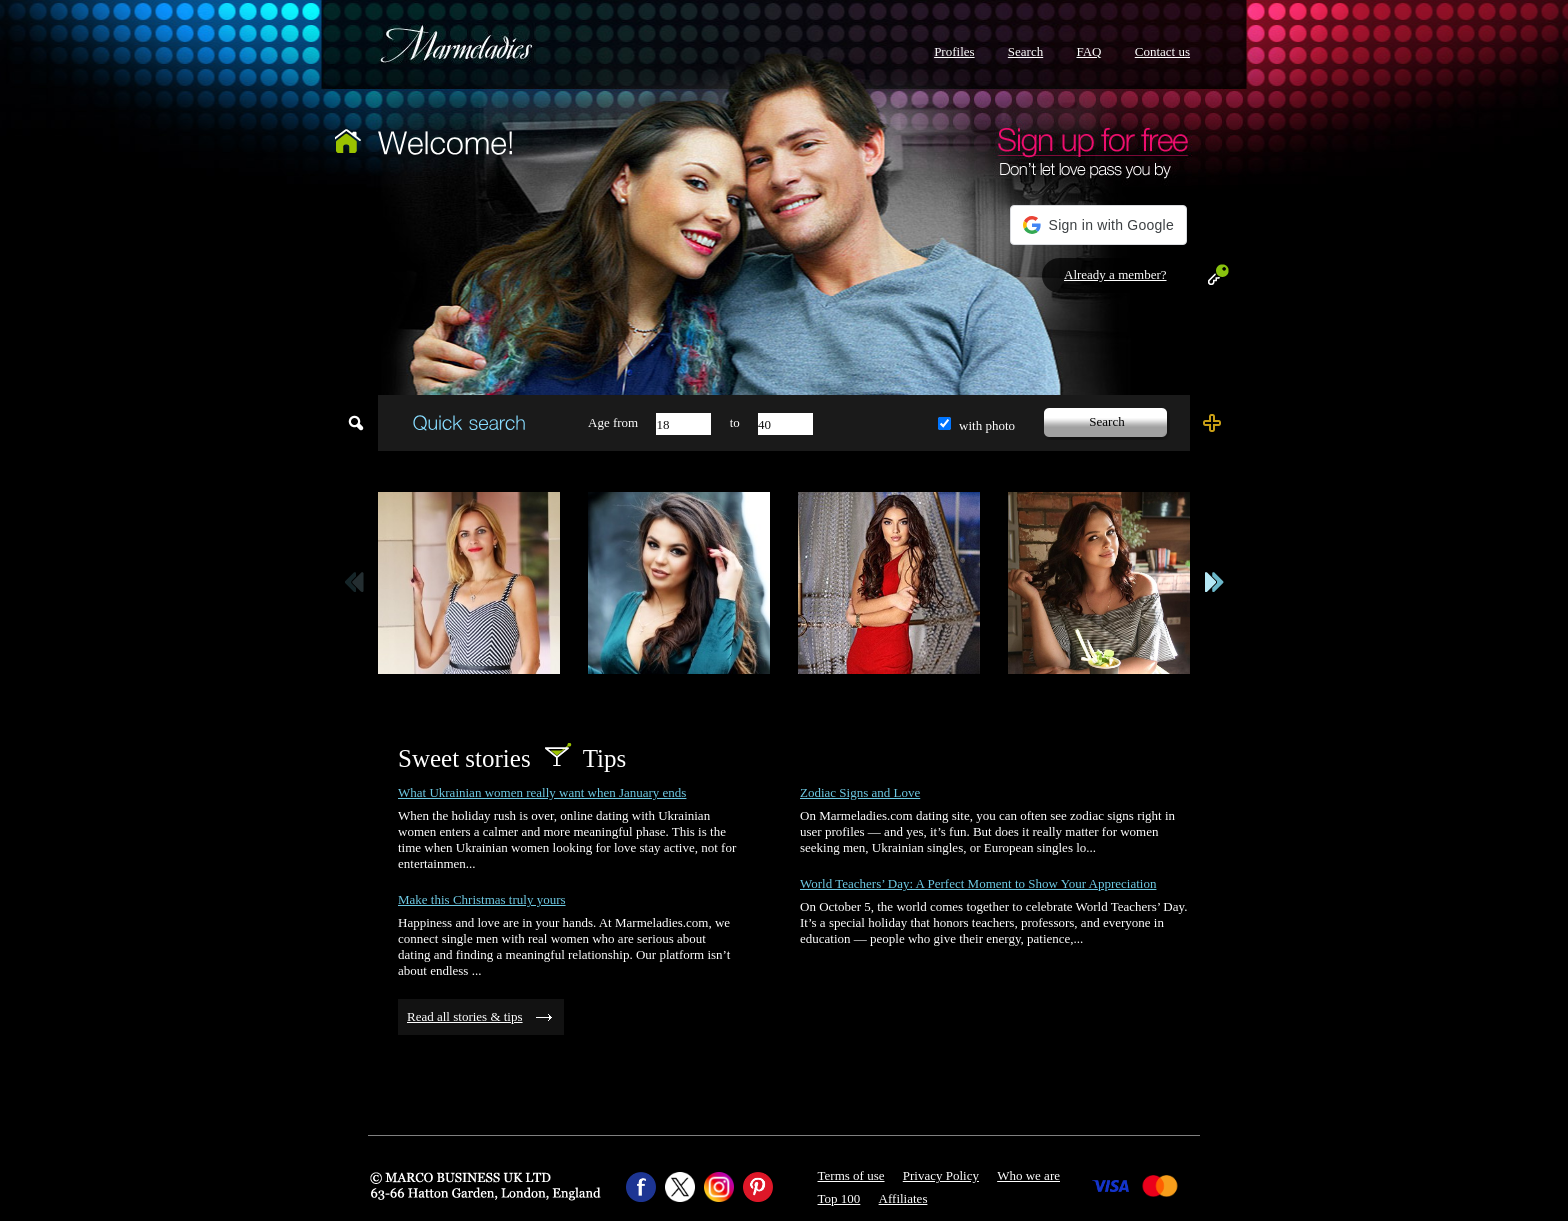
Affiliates (903, 1198)
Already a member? (1115, 274)
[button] (1098, 225)
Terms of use (851, 1175)
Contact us (1162, 51)
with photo (987, 425)
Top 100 (839, 1198)
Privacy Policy (941, 1175)
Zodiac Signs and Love (860, 792)
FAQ (1088, 51)
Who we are (1028, 1175)
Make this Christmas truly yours (482, 899)
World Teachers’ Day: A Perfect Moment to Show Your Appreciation (978, 883)
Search (1025, 51)
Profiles (954, 51)
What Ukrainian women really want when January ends (542, 792)
